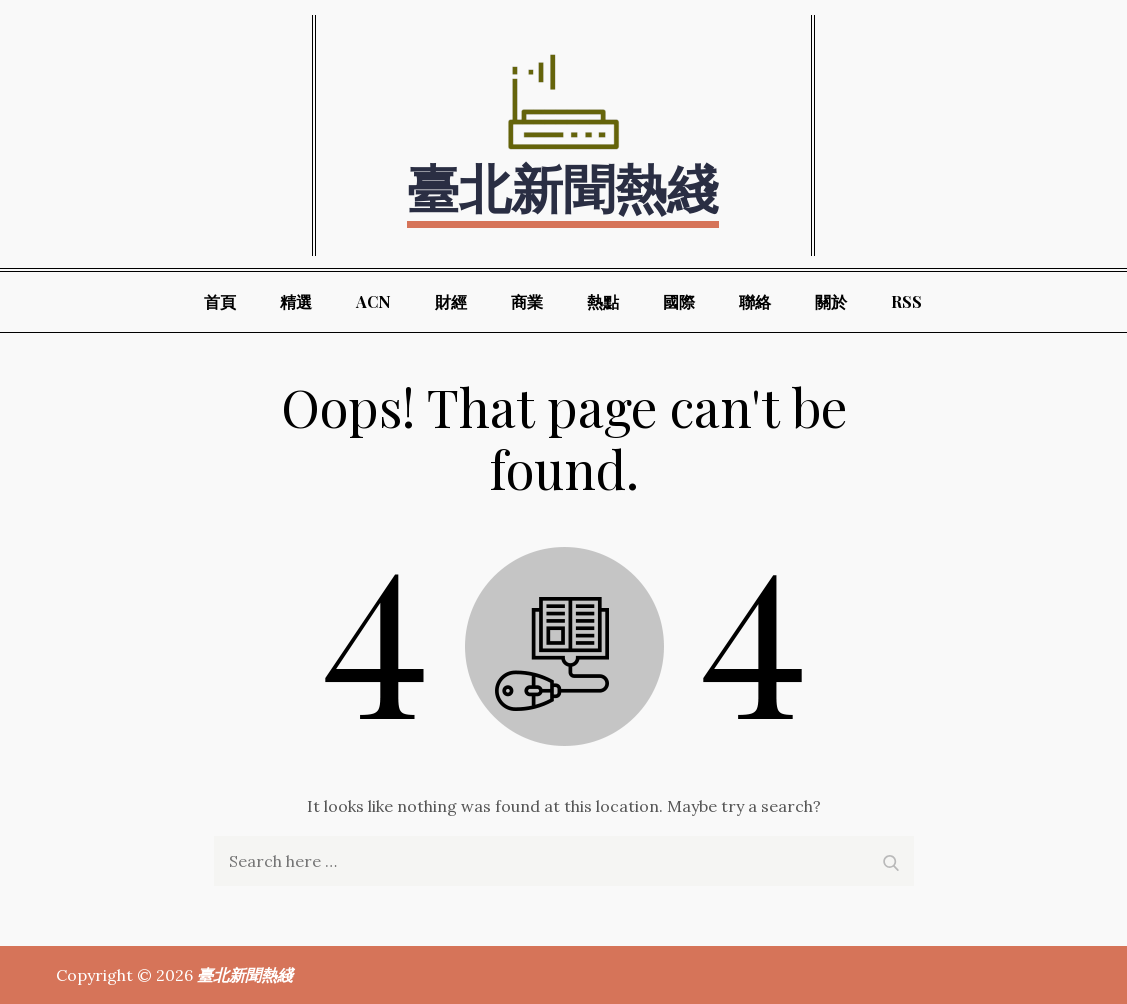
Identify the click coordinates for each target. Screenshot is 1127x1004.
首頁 (220, 301)
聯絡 (755, 301)
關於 (831, 301)
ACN (373, 301)
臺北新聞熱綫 (563, 186)
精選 (296, 301)
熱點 (603, 301)
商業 (527, 301)
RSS (906, 301)
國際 (679, 301)
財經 (451, 301)
